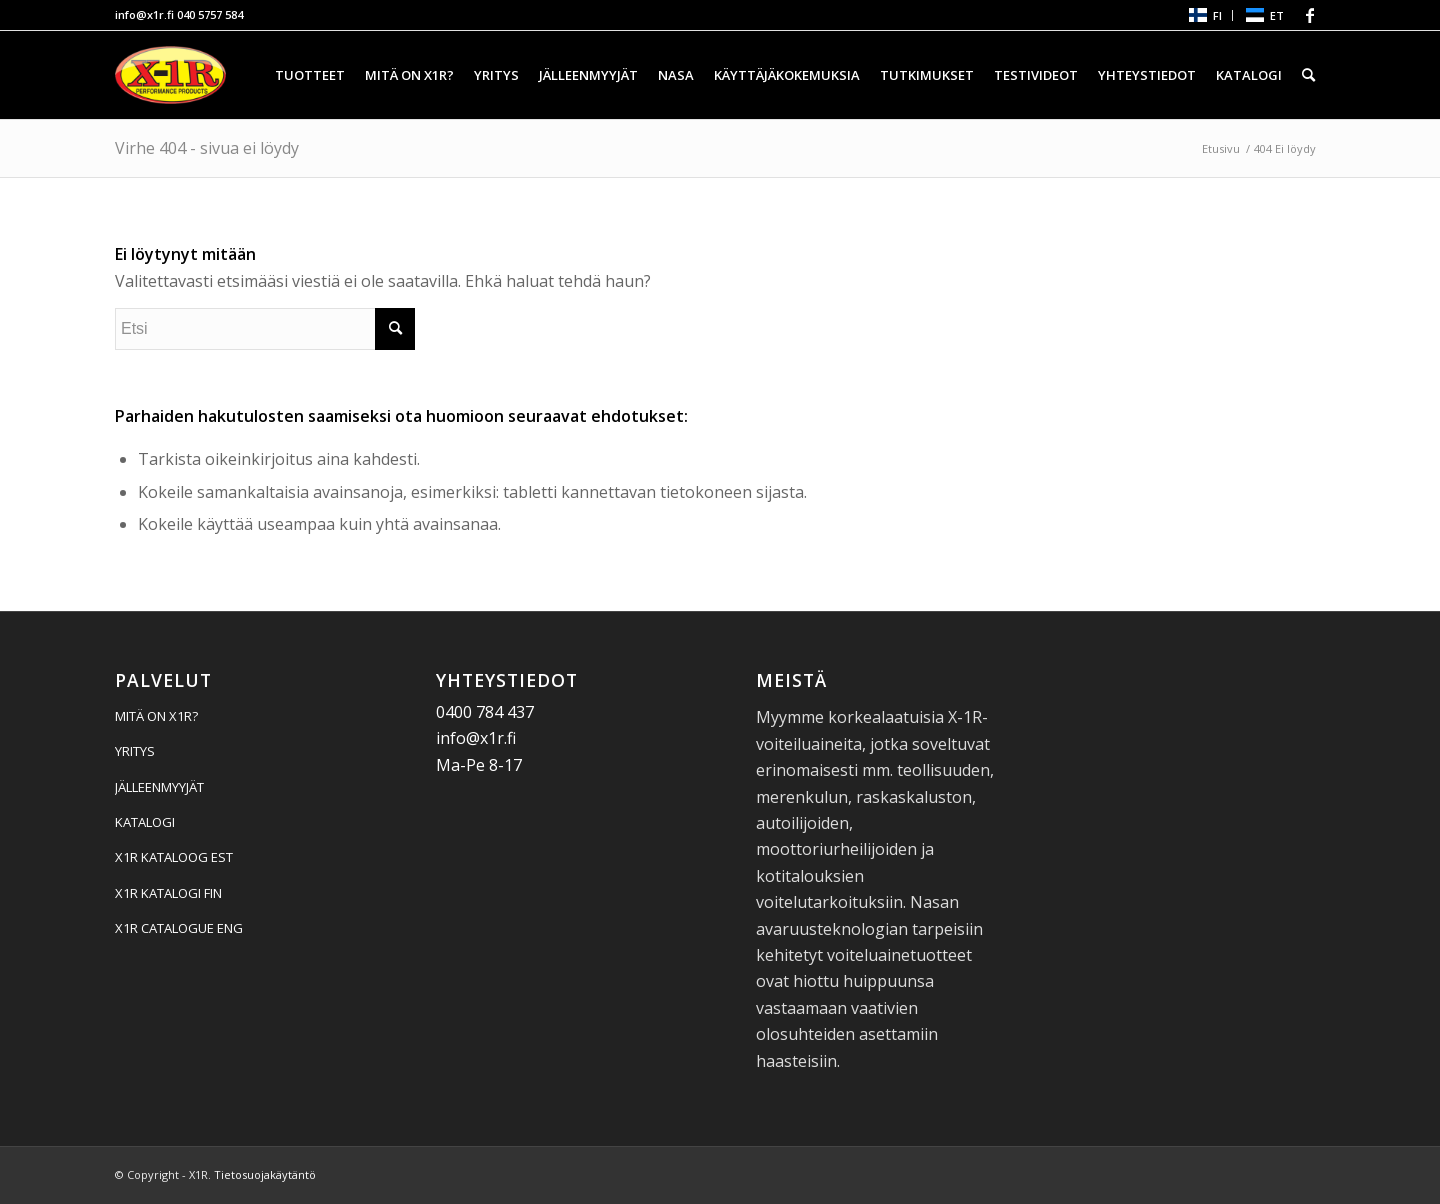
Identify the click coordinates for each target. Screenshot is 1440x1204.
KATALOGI (145, 822)
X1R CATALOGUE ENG (179, 928)
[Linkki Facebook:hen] (1310, 15)
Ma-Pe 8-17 (479, 765)
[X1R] (170, 75)
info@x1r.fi (144, 14)
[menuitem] (1204, 15)
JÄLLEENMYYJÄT (159, 787)
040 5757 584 (210, 14)
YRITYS (135, 751)
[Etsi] (1308, 75)
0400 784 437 (485, 712)
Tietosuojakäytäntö (265, 1174)
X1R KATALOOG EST (174, 857)
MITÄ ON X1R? (156, 716)
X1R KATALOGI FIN (168, 893)
